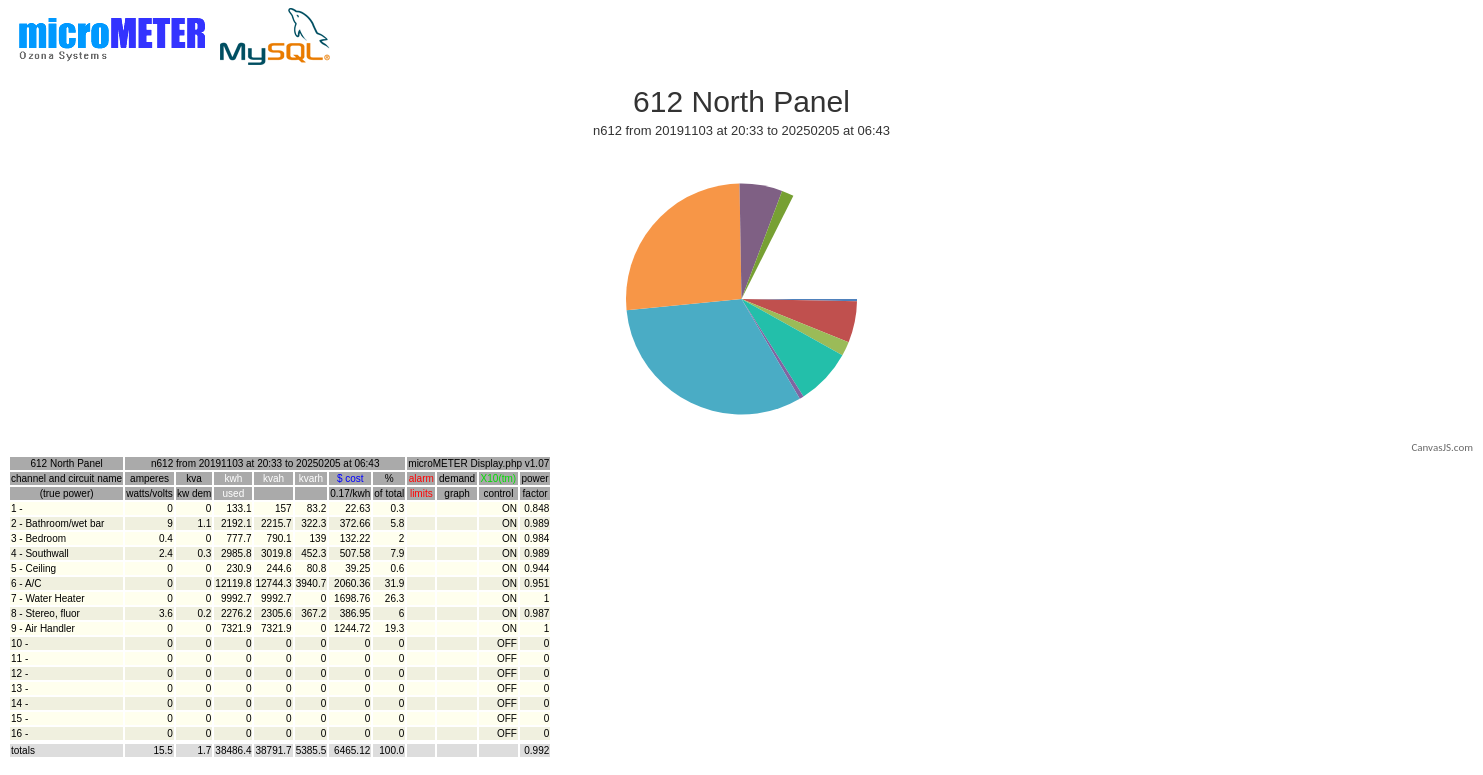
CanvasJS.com (1442, 447)
